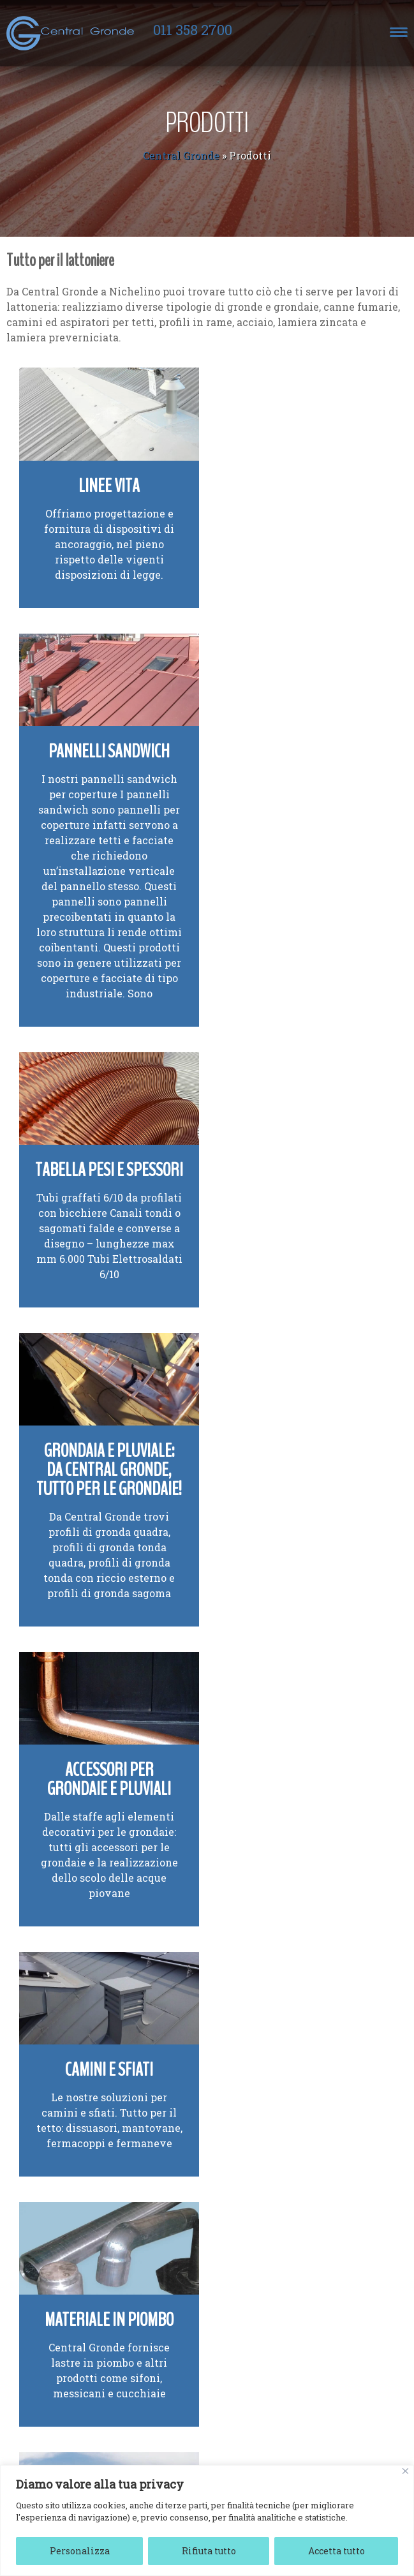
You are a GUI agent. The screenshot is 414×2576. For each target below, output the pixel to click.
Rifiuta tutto (209, 2551)
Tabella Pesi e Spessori (103, 917)
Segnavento (298, 1534)
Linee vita (103, 479)
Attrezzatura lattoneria (103, 1803)
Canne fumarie (104, 2072)
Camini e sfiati (297, 1239)
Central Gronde (181, 155)
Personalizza (80, 2551)
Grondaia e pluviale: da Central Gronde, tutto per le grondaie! (297, 936)
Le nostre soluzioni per (297, 1267)
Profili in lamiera (297, 1793)
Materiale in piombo (103, 1534)
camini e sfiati (266, 1282)
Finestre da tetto (103, 2347)
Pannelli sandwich (297, 479)
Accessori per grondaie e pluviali (103, 1249)
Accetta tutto (336, 2551)
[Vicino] (405, 2471)
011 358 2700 (192, 29)
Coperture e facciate (297, 2072)
